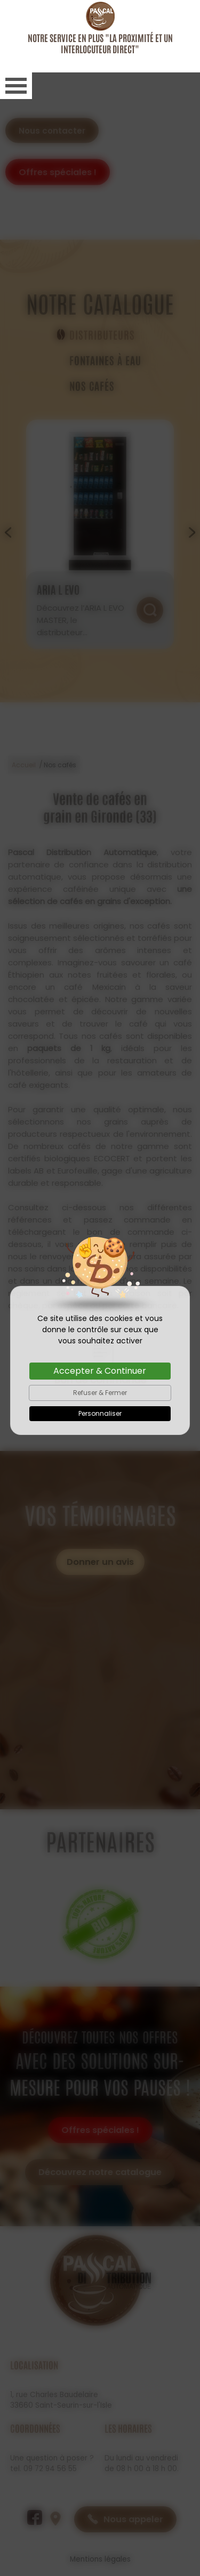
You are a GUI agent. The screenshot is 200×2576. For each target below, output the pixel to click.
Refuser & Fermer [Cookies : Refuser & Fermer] (100, 1320)
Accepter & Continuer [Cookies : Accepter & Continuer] (99, 1298)
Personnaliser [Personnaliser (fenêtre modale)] (100, 1341)
